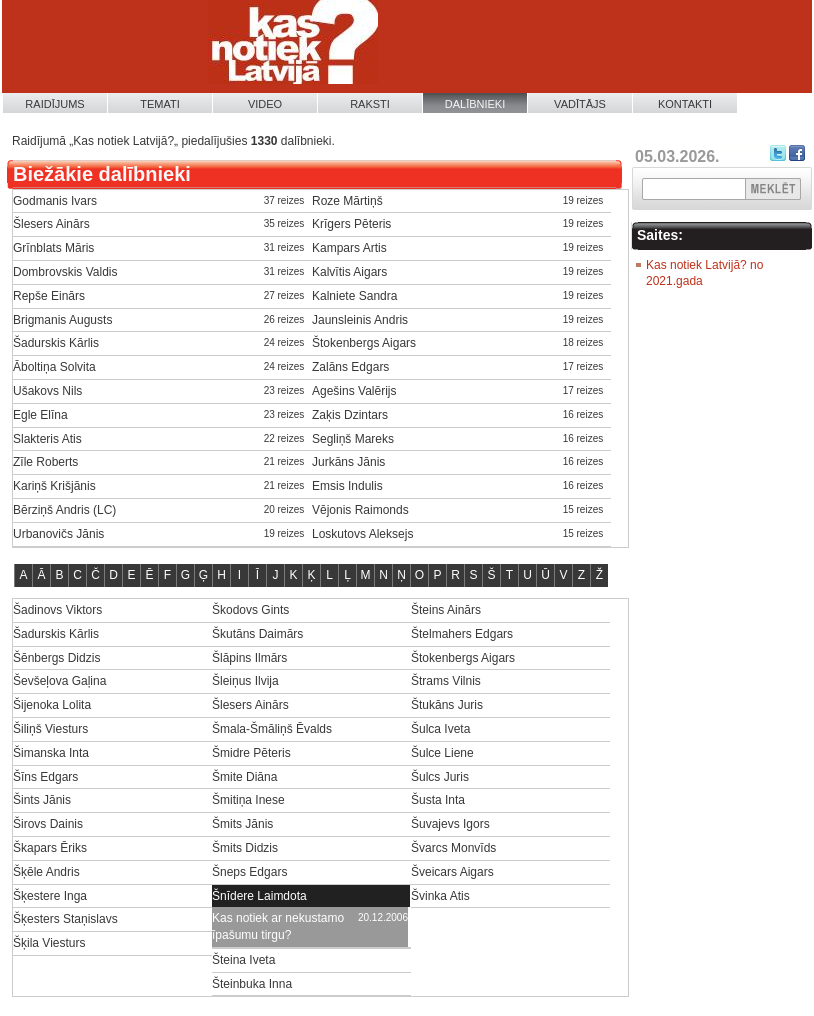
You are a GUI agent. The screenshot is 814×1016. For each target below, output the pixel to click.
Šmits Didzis (245, 848)
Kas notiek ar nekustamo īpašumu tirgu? (278, 926)
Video (265, 104)
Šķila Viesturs (49, 943)
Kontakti (685, 104)
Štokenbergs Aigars (364, 343)
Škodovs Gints (250, 610)
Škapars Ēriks (50, 848)
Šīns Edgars (45, 777)
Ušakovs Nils (47, 391)
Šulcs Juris (440, 777)
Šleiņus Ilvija (245, 681)
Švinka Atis (440, 896)
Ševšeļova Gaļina (59, 681)
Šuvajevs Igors (450, 824)
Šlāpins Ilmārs (249, 658)
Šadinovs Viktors (57, 610)
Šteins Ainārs (446, 610)
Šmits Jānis (242, 824)
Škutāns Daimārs (257, 634)
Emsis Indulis (347, 486)
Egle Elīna (40, 415)
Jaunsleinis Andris (360, 320)
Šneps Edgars (249, 872)
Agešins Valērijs (354, 391)
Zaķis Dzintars (350, 415)
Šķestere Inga (50, 896)
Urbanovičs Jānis (58, 534)
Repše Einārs (49, 296)
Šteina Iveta (243, 960)
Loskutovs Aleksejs (362, 534)
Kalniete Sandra (354, 296)
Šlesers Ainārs (51, 224)
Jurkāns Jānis (348, 462)
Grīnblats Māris (53, 248)
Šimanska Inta (51, 753)
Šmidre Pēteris (251, 753)
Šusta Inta (438, 800)
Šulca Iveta (440, 729)
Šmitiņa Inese (248, 800)
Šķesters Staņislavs (65, 919)
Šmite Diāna (244, 777)
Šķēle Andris (46, 872)
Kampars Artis (349, 248)
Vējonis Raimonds (360, 510)
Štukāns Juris (447, 705)
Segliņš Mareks (353, 439)
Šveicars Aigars (452, 872)
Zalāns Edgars (350, 367)
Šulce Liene (442, 753)
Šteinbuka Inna (252, 984)
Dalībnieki (475, 104)
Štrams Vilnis (446, 681)
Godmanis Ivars (55, 201)
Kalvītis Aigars (349, 272)
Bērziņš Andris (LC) (64, 510)
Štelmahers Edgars (462, 634)
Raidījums (54, 104)
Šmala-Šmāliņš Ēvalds (272, 729)
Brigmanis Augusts (62, 320)
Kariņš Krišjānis (54, 486)
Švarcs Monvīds (453, 848)
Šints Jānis (42, 800)
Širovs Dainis (48, 824)
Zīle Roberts (45, 462)
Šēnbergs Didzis (56, 658)
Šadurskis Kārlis (56, 343)
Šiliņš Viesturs (50, 729)
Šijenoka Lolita (52, 705)
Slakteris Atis (47, 439)
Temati (160, 104)
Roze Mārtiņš (347, 201)
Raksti (370, 104)
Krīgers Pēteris (351, 224)
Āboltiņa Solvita (54, 367)
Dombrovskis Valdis (65, 272)
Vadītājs (580, 104)
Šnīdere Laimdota (259, 896)
